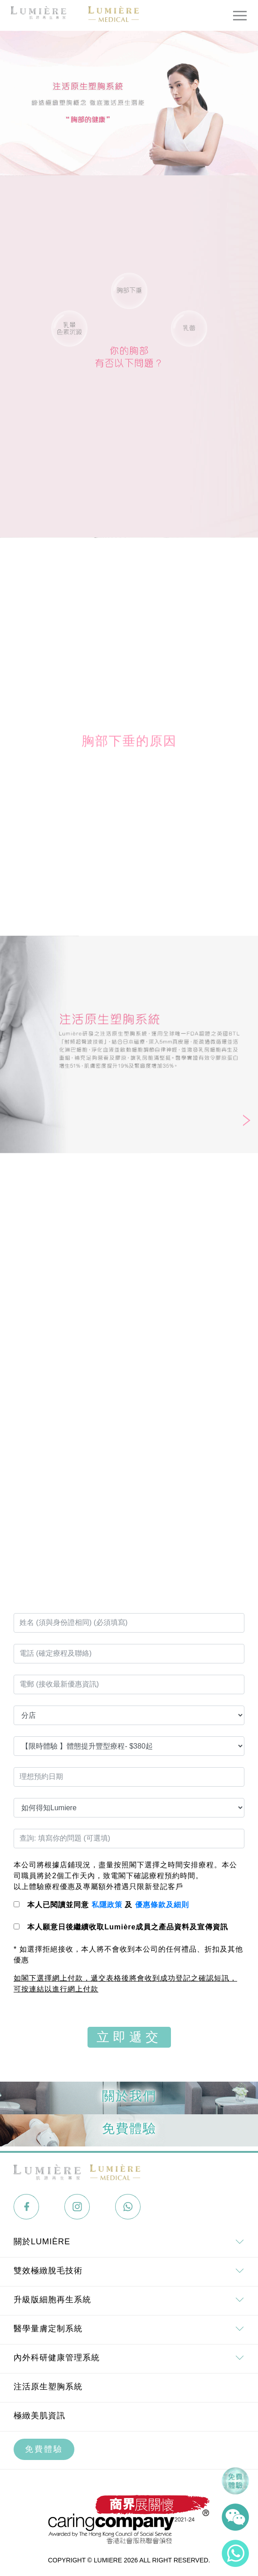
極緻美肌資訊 (39, 2415)
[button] (246, 1120)
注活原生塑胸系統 (48, 2386)
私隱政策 (107, 1905)
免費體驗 (44, 2449)
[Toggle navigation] (240, 15)
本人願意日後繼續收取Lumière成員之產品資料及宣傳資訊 (127, 1927)
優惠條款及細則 (162, 1905)
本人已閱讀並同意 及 (108, 1905)
